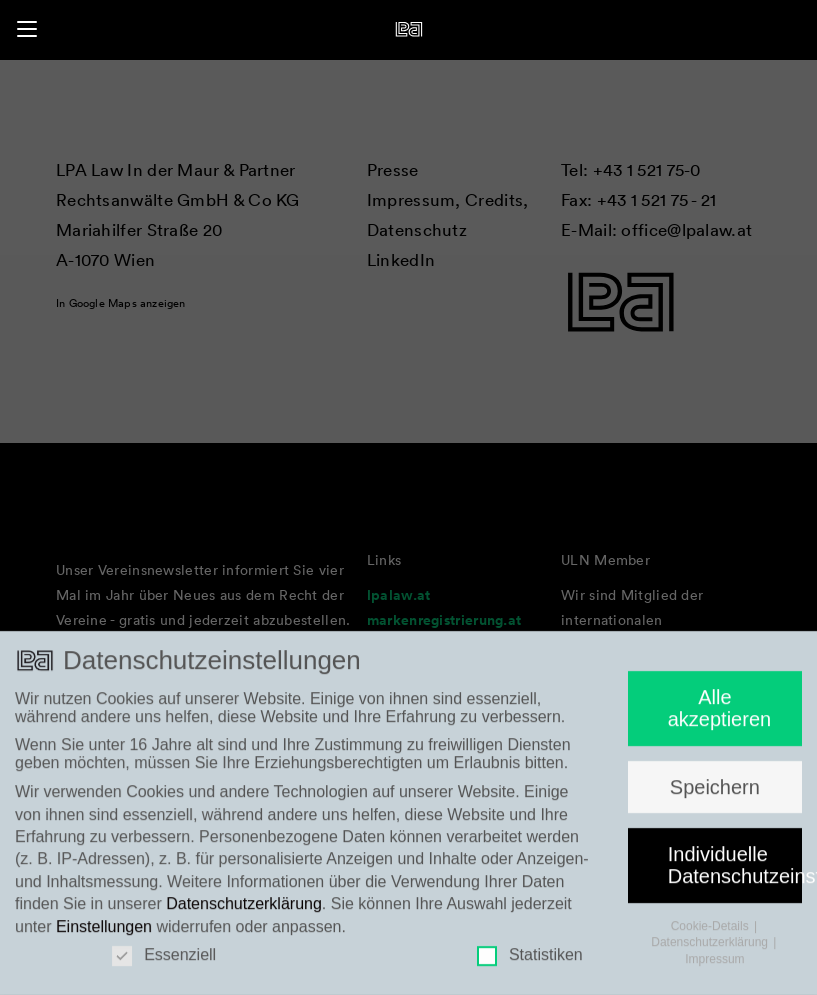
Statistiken (530, 964)
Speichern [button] (715, 795)
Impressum (714, 968)
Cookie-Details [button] (711, 935)
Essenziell (164, 964)
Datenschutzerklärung (244, 912)
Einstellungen (104, 934)
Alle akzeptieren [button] (719, 717)
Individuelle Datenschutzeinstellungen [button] (735, 874)
